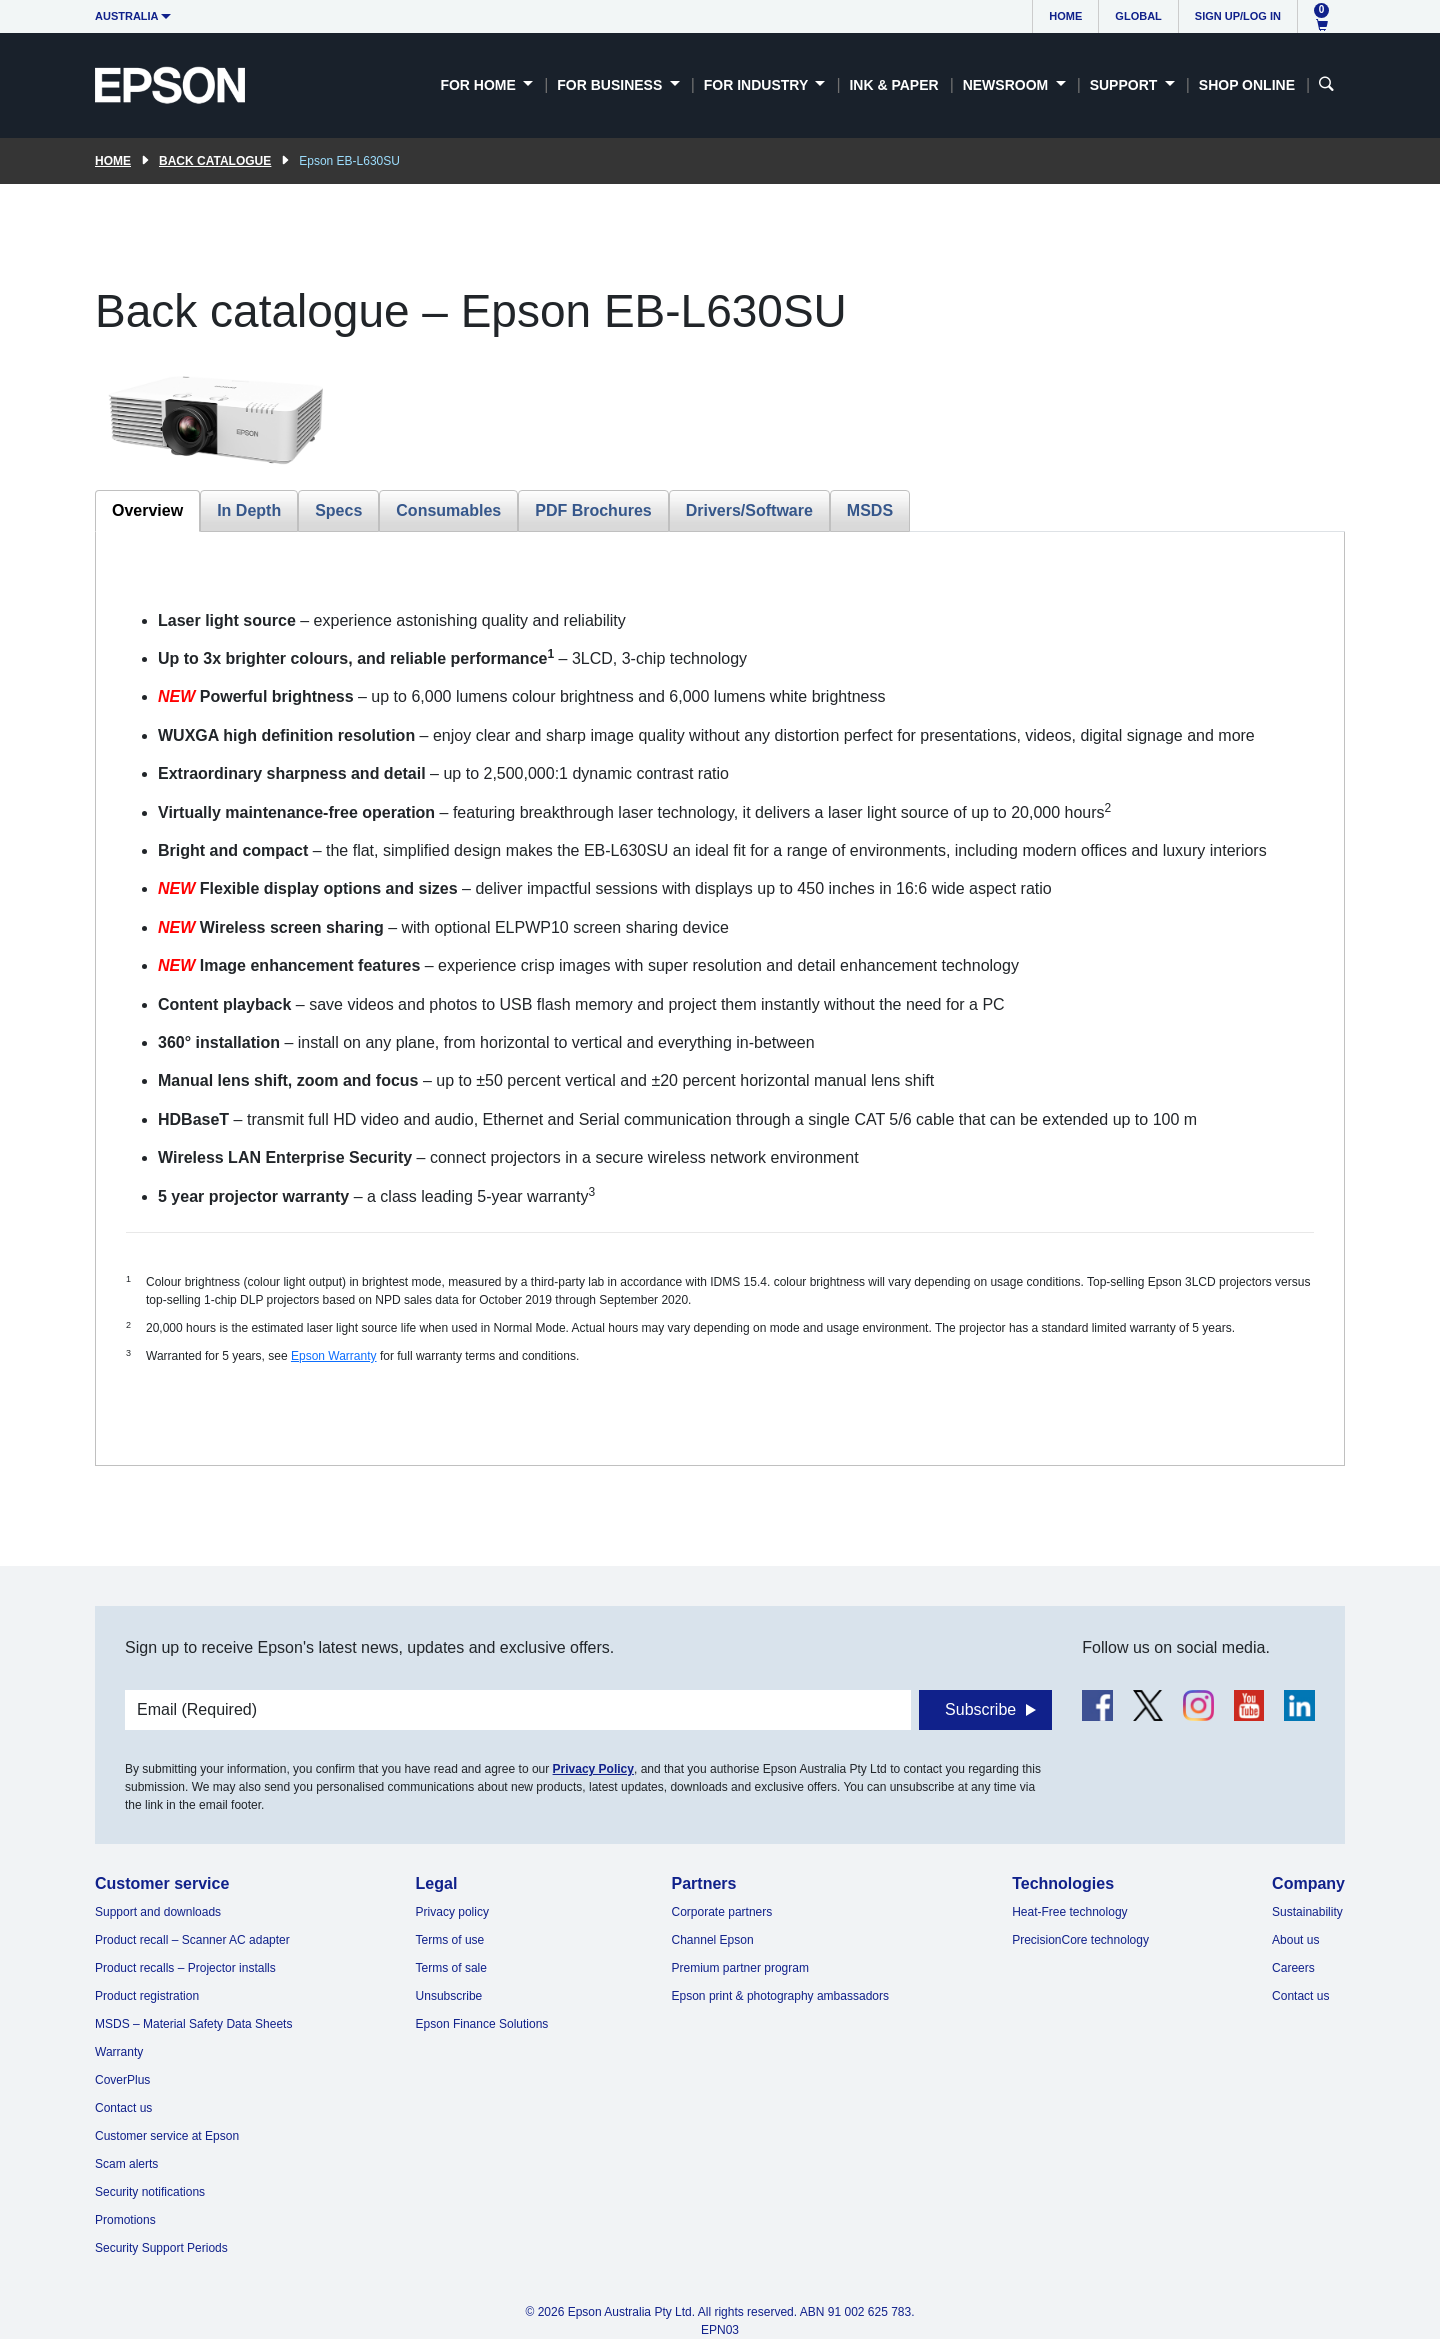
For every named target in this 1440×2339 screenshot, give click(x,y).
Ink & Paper (893, 85)
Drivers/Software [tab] (749, 510)
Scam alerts (126, 2164)
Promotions (125, 2220)
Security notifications (150, 2192)
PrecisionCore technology (1080, 1940)
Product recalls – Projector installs (185, 1968)
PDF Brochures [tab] (593, 510)
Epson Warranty (334, 1356)
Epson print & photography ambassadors (780, 1996)
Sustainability (1307, 1912)
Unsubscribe (449, 1996)
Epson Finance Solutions (482, 2024)
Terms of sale (451, 1968)
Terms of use (450, 1940)
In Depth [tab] (249, 510)
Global (1138, 16)
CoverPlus (122, 2080)
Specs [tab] (338, 510)
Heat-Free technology (1069, 1912)
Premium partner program (740, 1968)
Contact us (123, 2108)
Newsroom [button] (1007, 85)
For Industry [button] (758, 85)
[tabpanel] (720, 998)
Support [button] (1126, 85)
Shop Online (1247, 85)
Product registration (147, 1996)
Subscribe (980, 1709)
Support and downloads (158, 1912)
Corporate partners (722, 1912)
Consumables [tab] (448, 510)
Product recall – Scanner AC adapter (192, 1940)
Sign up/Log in (1238, 16)
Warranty (119, 2052)
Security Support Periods (161, 2248)
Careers (1293, 1968)
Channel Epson (713, 1940)
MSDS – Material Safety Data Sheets (193, 2024)
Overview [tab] (147, 510)
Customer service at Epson (167, 2136)
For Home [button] (479, 85)
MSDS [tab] (870, 510)
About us (1295, 1940)
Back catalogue (215, 161)
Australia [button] (127, 16)
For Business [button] (611, 85)
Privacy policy (452, 1912)
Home (1065, 16)
